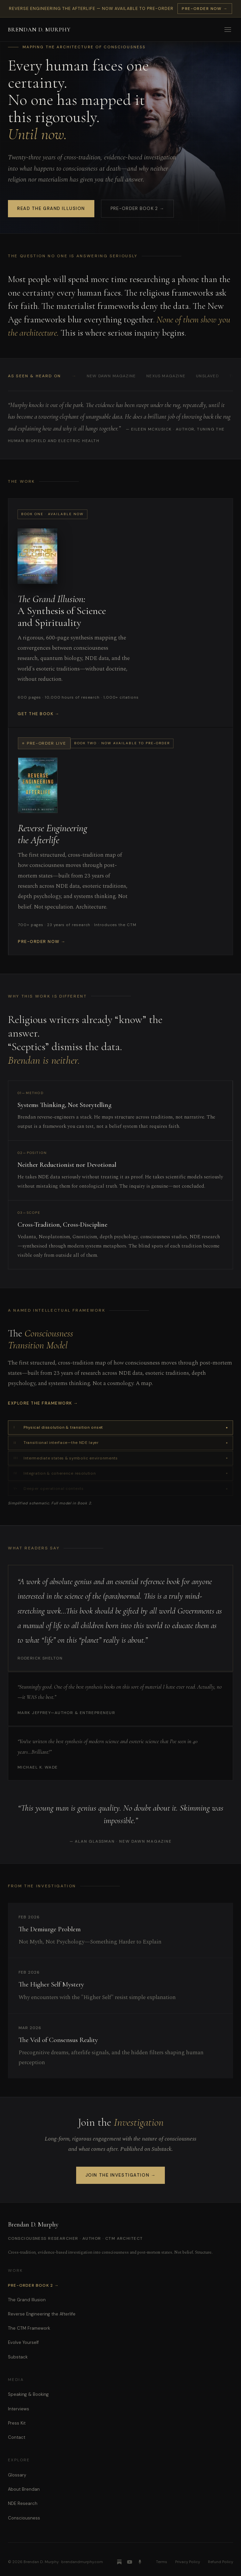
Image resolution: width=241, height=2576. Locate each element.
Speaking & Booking (28, 2394)
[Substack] (119, 2562)
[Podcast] (140, 2562)
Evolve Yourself (23, 2342)
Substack (17, 2357)
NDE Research (22, 2503)
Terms (161, 2561)
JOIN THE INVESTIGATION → (120, 2175)
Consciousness (24, 2518)
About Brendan (24, 2489)
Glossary (17, 2475)
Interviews (18, 2409)
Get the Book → (39, 713)
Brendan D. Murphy (39, 29)
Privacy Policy (187, 2561)
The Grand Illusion (27, 2300)
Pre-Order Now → (205, 8)
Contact (16, 2437)
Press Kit (16, 2423)
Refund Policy (220, 2561)
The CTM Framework (29, 2328)
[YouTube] (129, 2562)
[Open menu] (227, 29)
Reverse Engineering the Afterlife (41, 2314)
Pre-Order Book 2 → (137, 208)
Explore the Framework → (43, 1403)
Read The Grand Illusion (51, 208)
